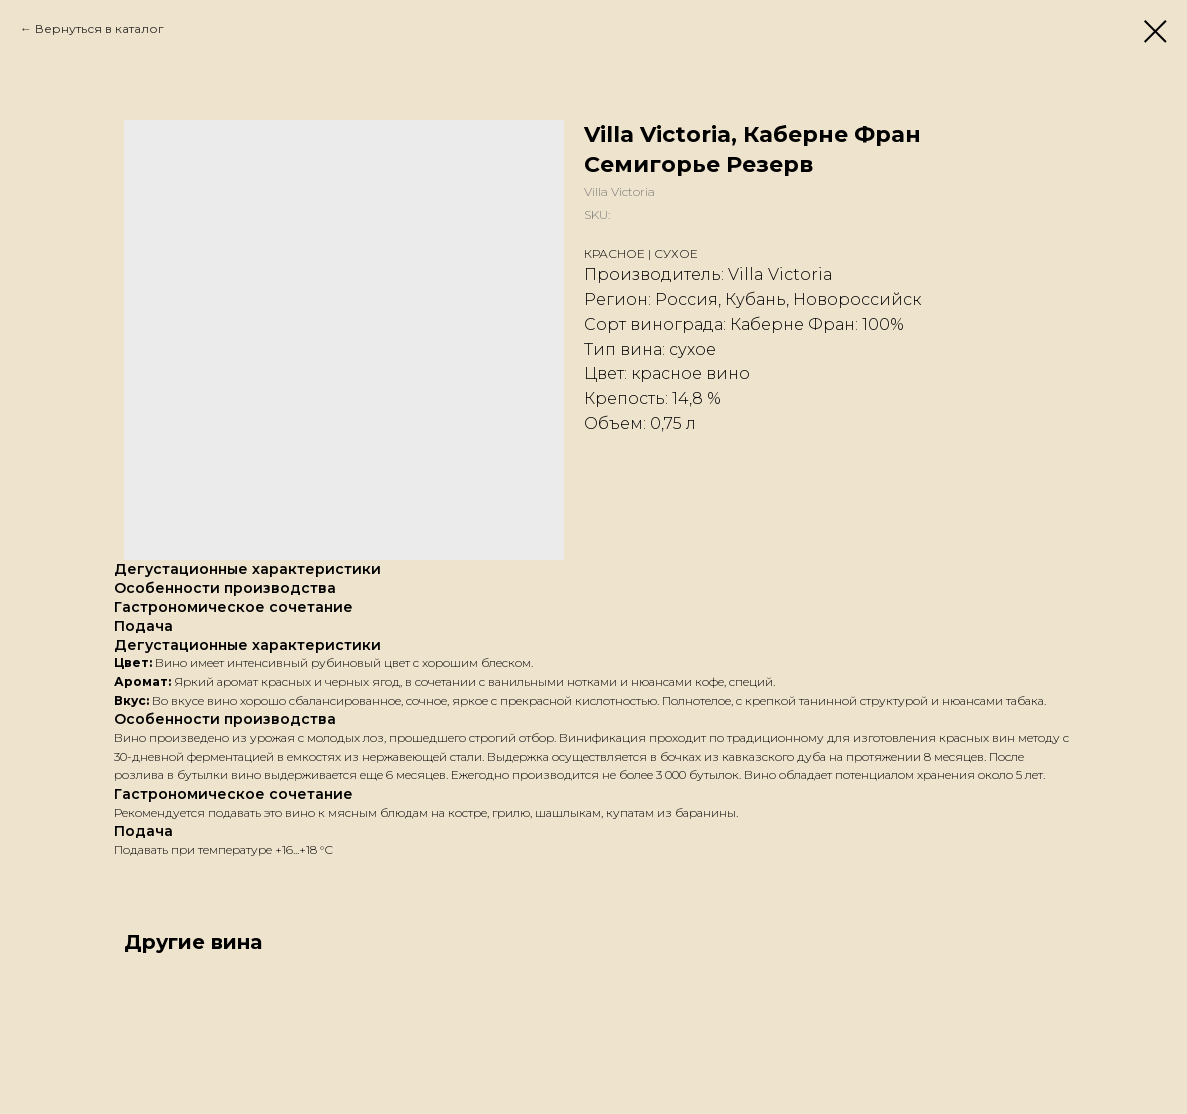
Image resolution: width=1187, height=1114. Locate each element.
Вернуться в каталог (99, 28)
